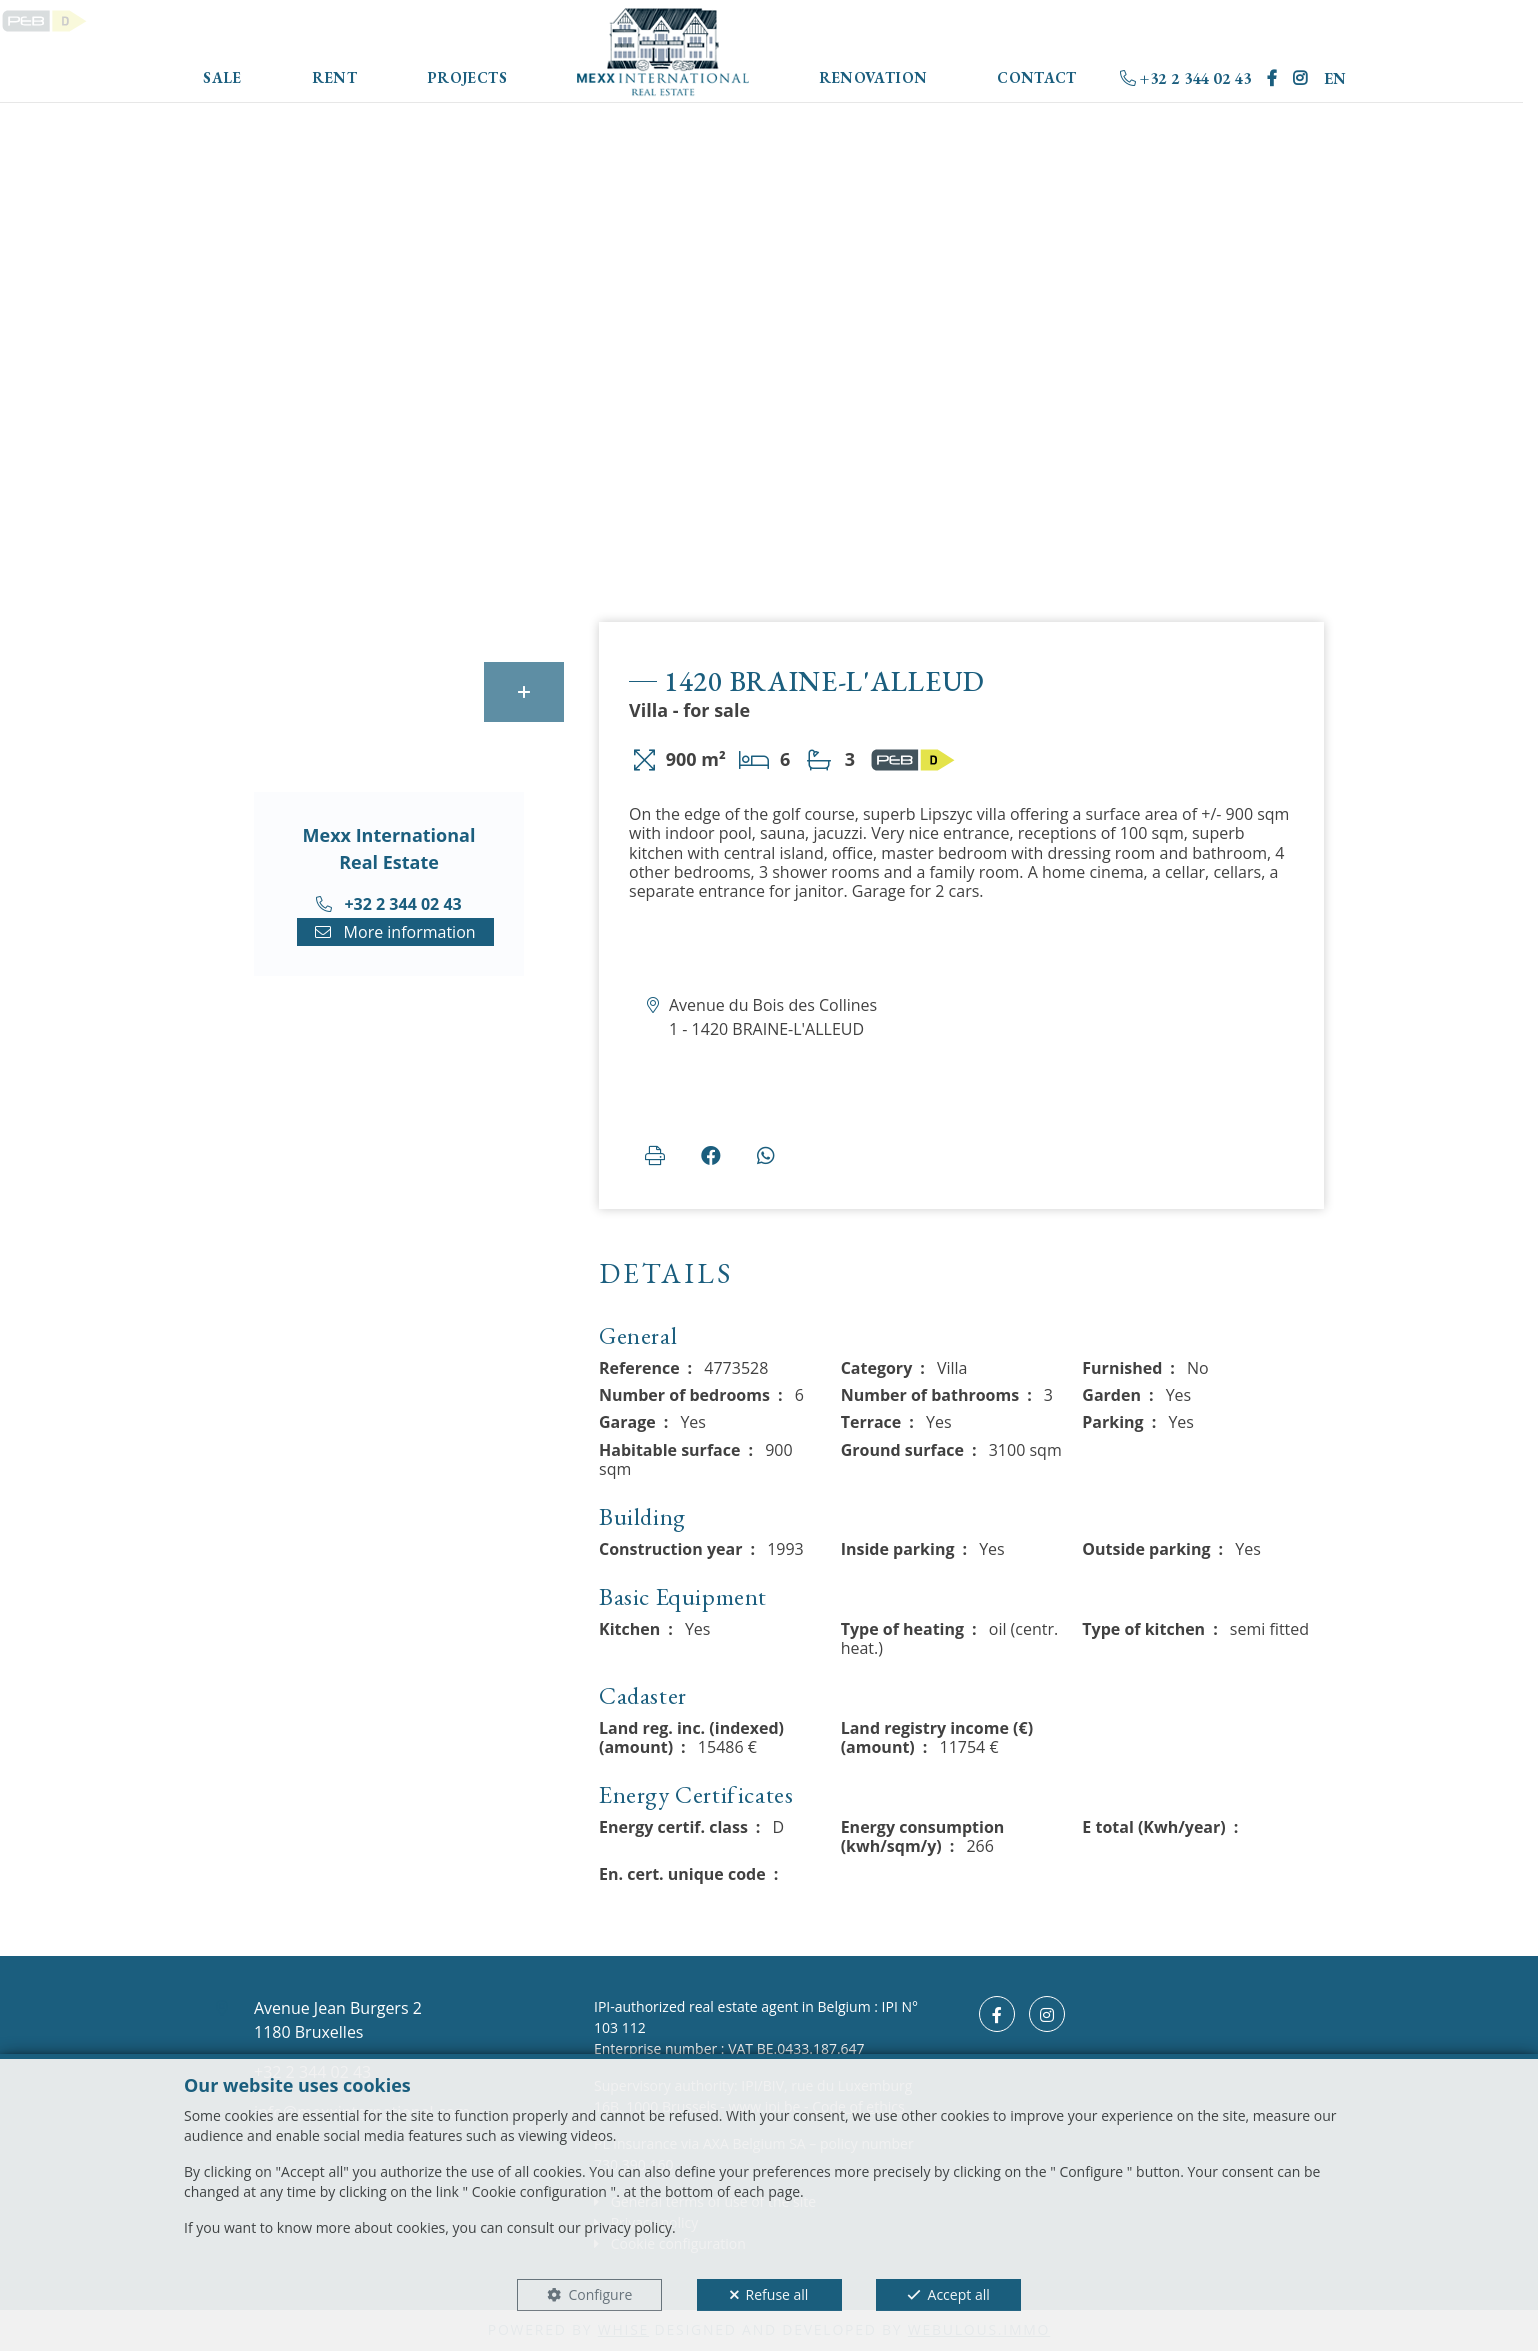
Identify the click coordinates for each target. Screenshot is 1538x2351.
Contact (1037, 77)
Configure (600, 2294)
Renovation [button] (873, 77)
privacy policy (628, 2227)
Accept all (959, 2294)
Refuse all (777, 2294)
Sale (222, 77)
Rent (335, 77)
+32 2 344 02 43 (1185, 78)
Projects (467, 77)
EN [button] (1335, 78)
